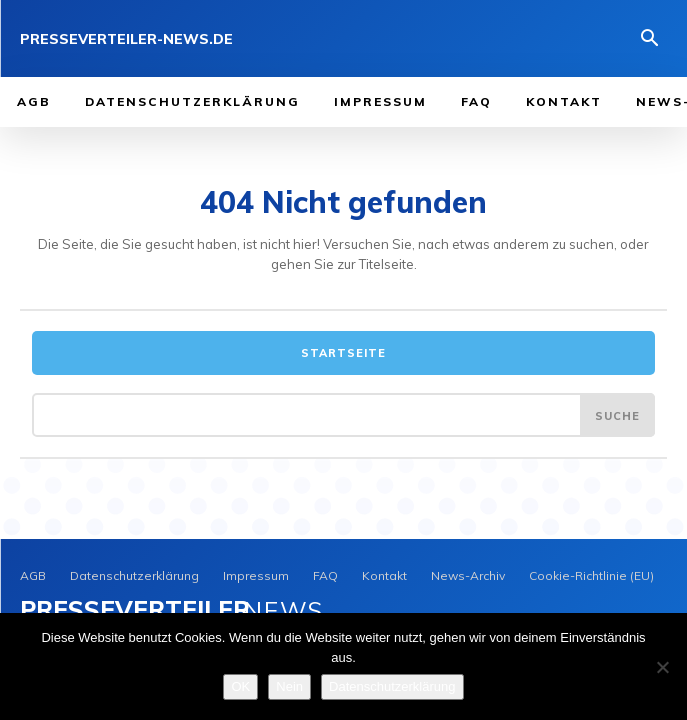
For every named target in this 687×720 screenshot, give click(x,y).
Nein (289, 686)
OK (240, 686)
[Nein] (662, 667)
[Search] (617, 415)
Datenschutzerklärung (392, 686)
